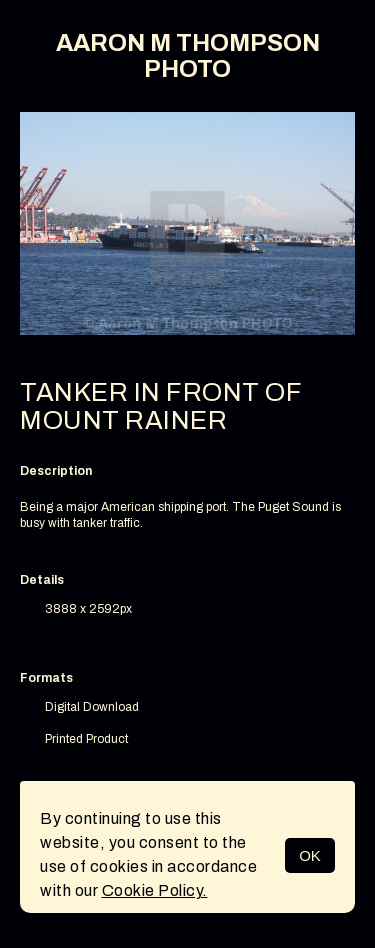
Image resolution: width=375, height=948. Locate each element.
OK (310, 855)
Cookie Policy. (155, 890)
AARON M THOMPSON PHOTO (188, 56)
